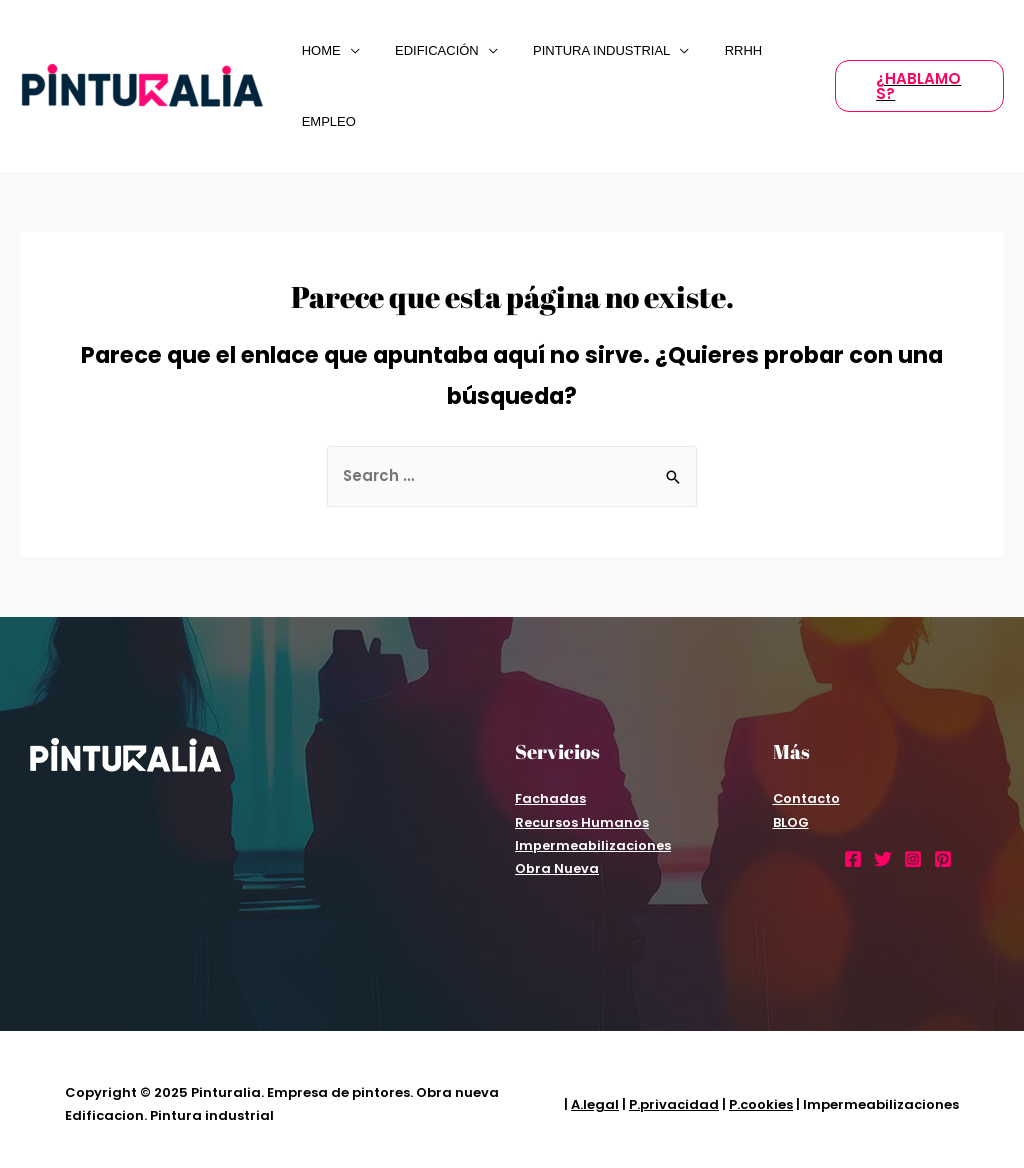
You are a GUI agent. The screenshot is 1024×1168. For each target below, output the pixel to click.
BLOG (791, 822)
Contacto (807, 798)
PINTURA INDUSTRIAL (578, 50)
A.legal (595, 1104)
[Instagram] (913, 859)
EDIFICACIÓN (423, 50)
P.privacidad (674, 1104)
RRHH (711, 50)
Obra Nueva (557, 868)
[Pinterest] (943, 859)
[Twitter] (883, 859)
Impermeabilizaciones (593, 845)
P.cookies (761, 1104)
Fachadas (550, 798)
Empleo (324, 121)
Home (316, 50)
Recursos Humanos (582, 822)
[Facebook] (853, 859)
